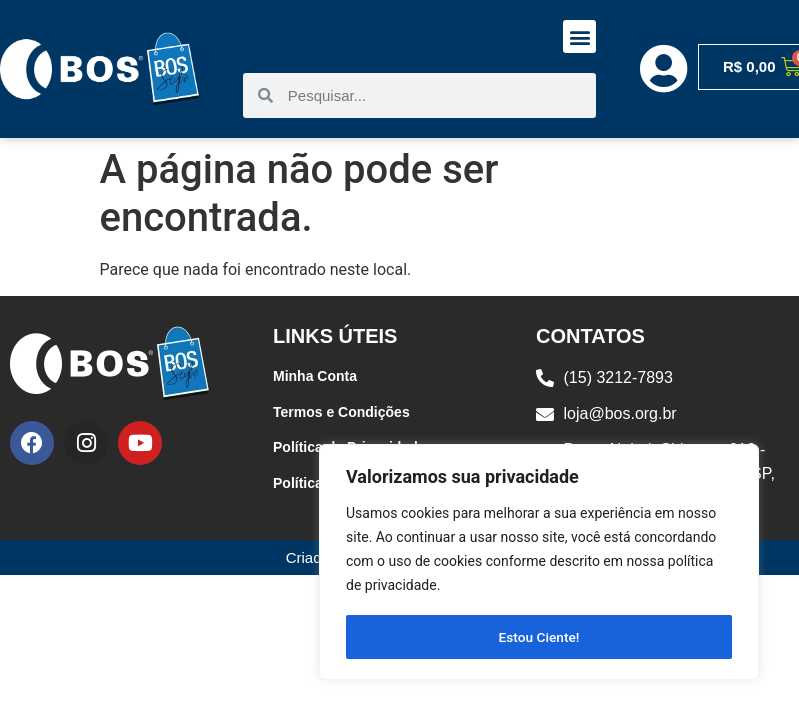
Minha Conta (315, 376)
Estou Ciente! (539, 637)
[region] (539, 563)
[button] (579, 36)
